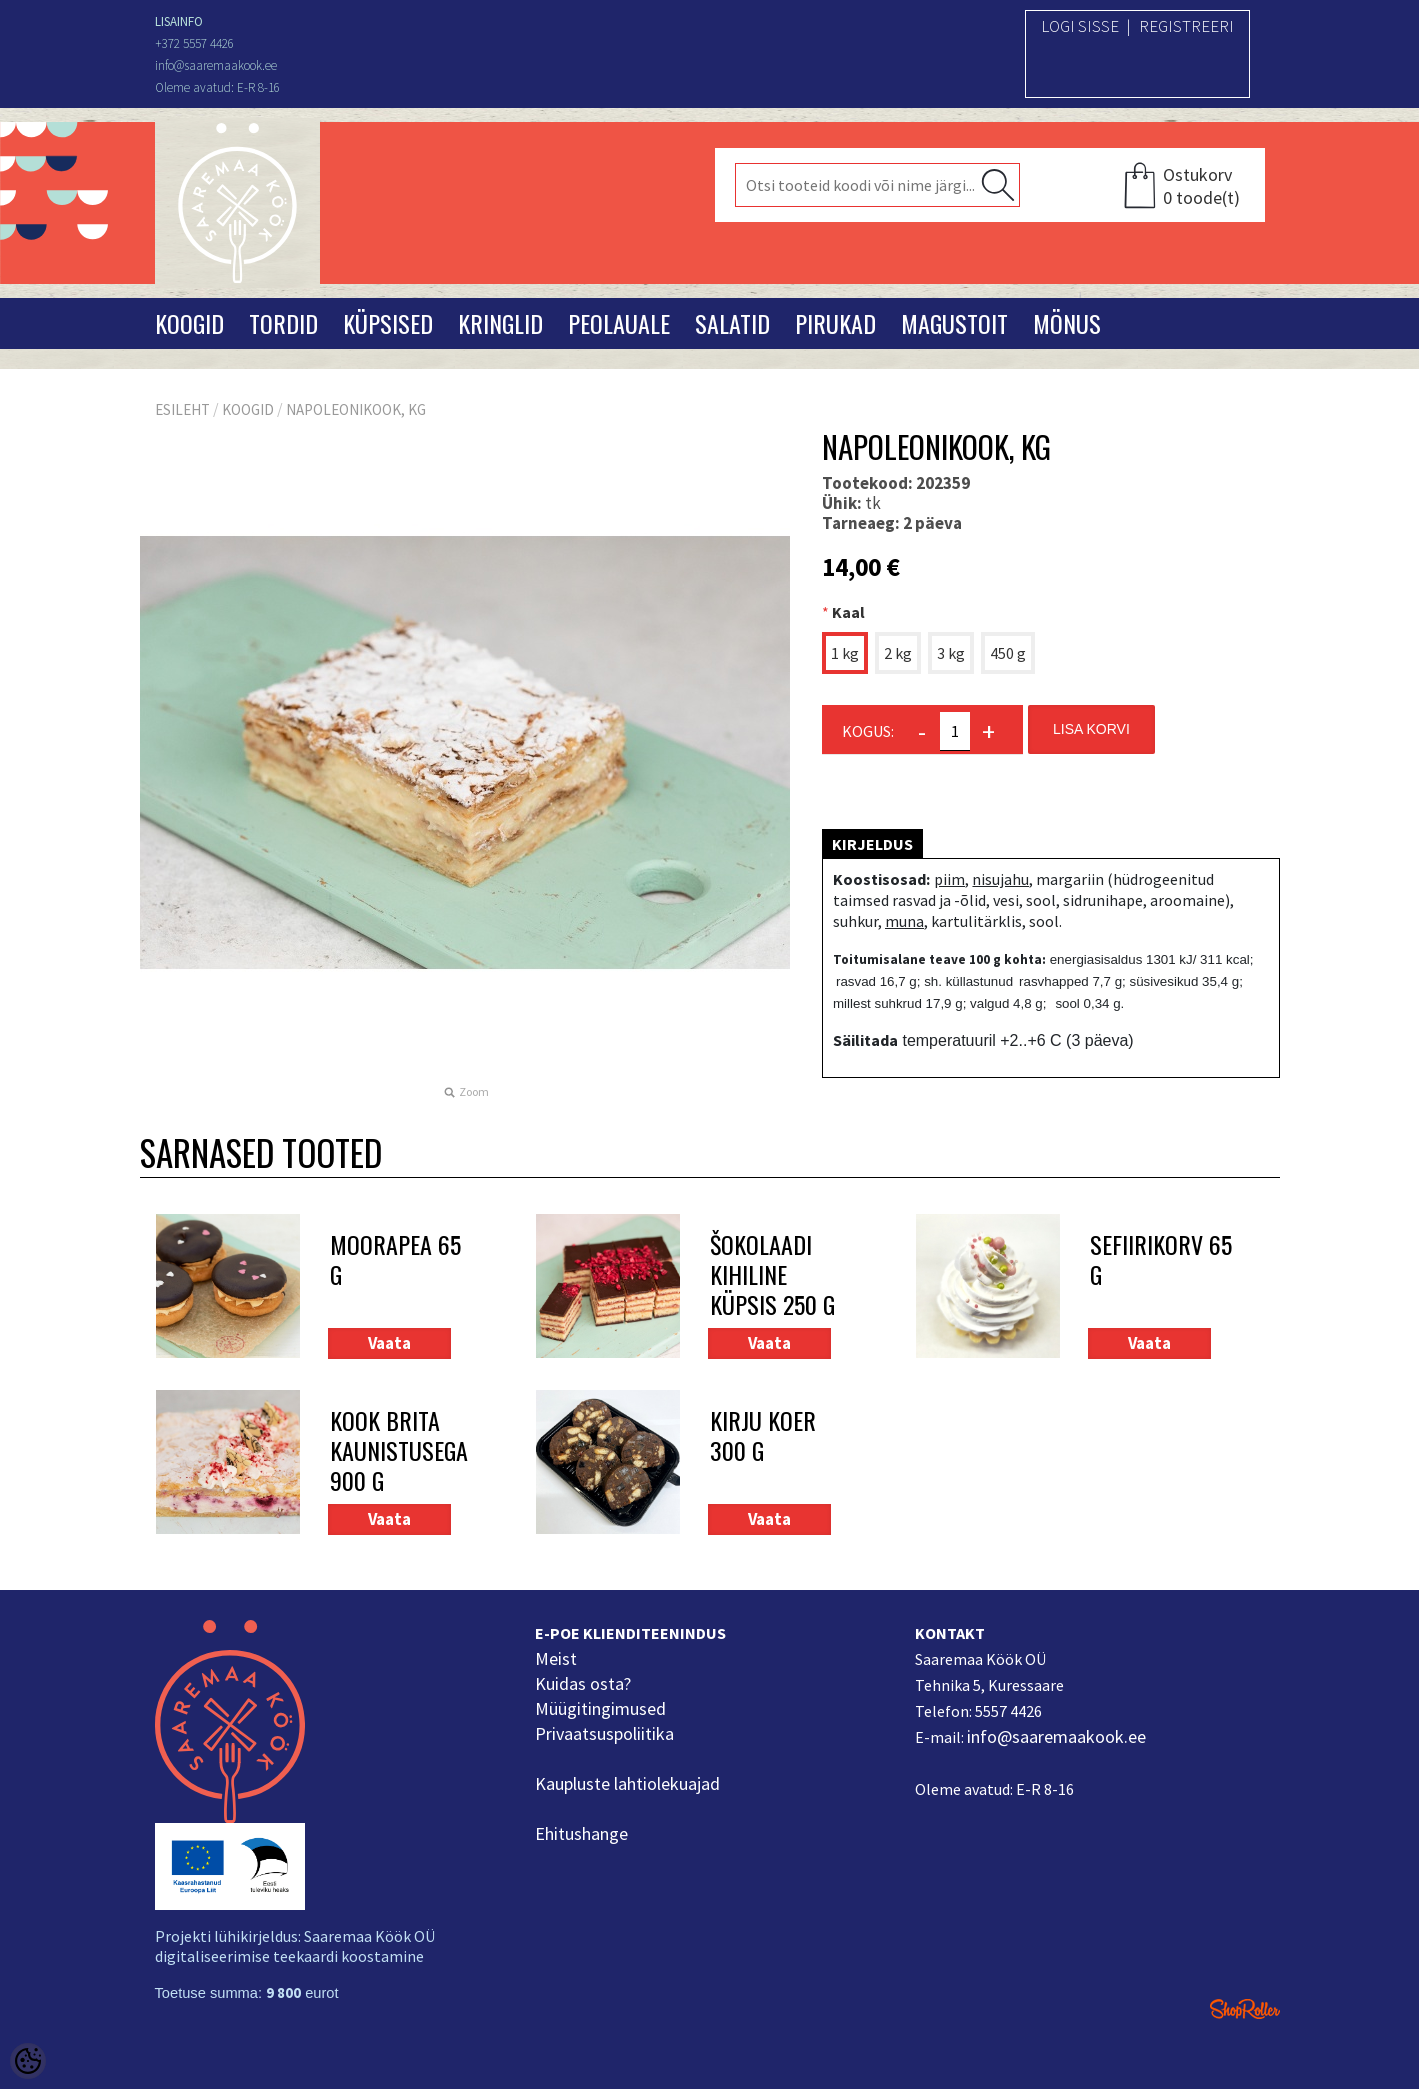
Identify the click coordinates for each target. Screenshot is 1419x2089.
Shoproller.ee (1245, 2009)
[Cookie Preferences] (28, 2061)
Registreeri (1186, 26)
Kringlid (500, 323)
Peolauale (619, 323)
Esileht (182, 409)
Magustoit (954, 323)
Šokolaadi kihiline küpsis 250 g (772, 1274)
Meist (556, 1658)
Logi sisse (1080, 26)
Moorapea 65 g (395, 1260)
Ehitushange (581, 1833)
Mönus (1067, 323)
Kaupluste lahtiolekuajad (627, 1783)
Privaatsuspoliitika (604, 1733)
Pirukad (835, 323)
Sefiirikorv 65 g (1161, 1260)
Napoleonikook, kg (356, 409)
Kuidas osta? (583, 1683)
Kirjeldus (872, 844)
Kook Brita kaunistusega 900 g (399, 1450)
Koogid (189, 323)
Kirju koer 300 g (763, 1436)
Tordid (283, 323)
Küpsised (388, 323)
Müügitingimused (600, 1708)
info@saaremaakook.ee (1056, 1736)
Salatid (732, 323)
